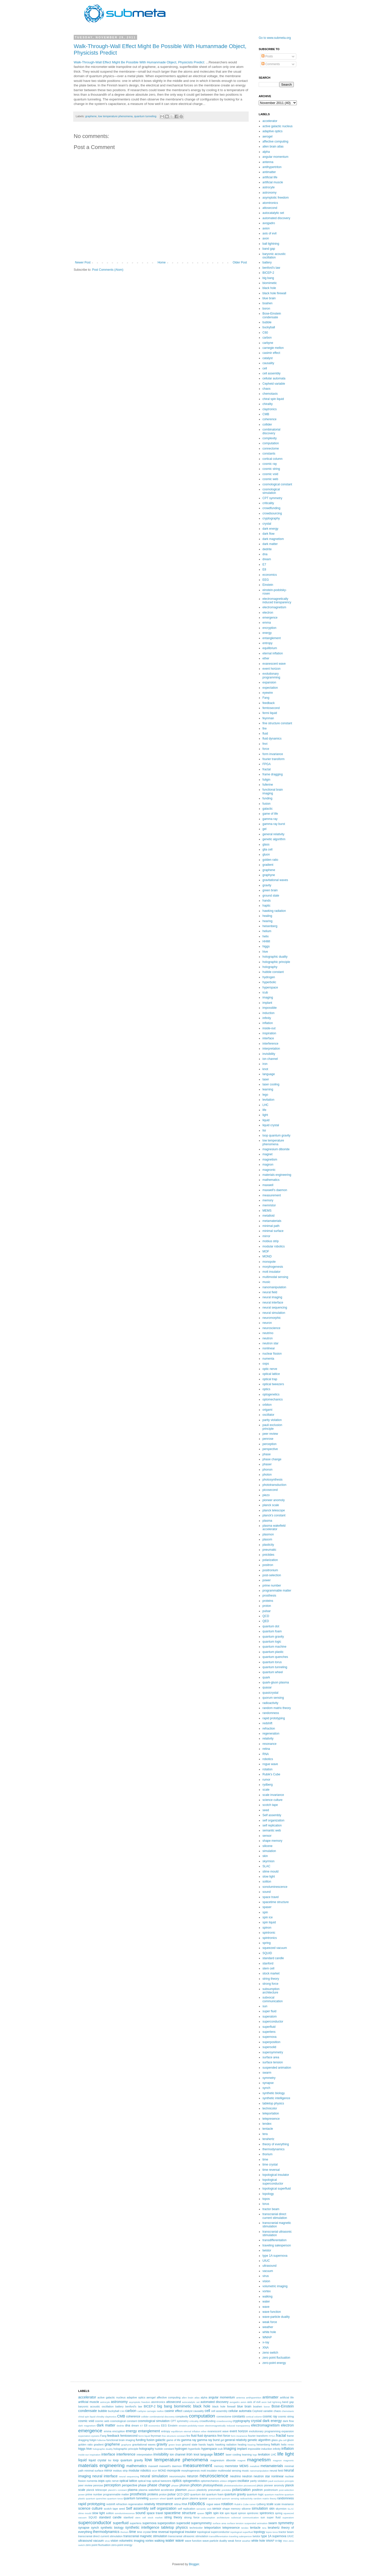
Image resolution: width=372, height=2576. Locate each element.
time (265, 2159)
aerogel (267, 136)
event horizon (271, 668)
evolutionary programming (271, 675)
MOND (267, 1256)
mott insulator (271, 1271)
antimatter (269, 172)
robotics (267, 1759)
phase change (271, 1459)
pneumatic (269, 1549)
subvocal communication (272, 1999)
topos (266, 2199)
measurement (271, 1195)
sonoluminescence (274, 1887)
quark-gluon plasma (275, 1682)
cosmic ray (269, 464)
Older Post (240, 262)
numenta (268, 1358)
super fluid (269, 2011)
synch (266, 2088)
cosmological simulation (271, 491)
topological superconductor (272, 2181)
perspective (270, 1449)
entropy (267, 643)
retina (266, 1749)
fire (264, 728)
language (268, 1074)
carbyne (267, 343)
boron (266, 308)
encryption (269, 628)
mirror (266, 1236)
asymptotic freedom (275, 197)
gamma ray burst (273, 824)
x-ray (265, 2342)
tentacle (267, 2128)
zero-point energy (274, 2363)
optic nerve (269, 1369)
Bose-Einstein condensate (271, 315)
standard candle (273, 1958)
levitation (268, 1099)
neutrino (267, 1333)
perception (269, 1444)
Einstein (267, 585)
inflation (267, 1023)
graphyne (268, 875)
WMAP (267, 2337)
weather (267, 2327)
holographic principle (276, 962)
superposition (271, 2042)
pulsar (266, 1611)
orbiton (267, 1404)
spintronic (268, 1932)
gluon (266, 854)
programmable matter (276, 1590)
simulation (269, 1851)
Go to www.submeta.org (275, 38)
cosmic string (271, 469)
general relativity (273, 834)
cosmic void (270, 474)
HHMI (266, 941)
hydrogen (268, 977)
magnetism (269, 1159)
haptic (266, 905)
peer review (270, 1434)
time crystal (270, 2164)
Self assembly (271, 1815)
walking (267, 2296)
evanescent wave (274, 663)
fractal (266, 769)
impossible (269, 1008)
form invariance (272, 754)
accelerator (269, 121)
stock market (271, 1973)
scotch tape (270, 1805)
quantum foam (272, 1631)
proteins (267, 1601)
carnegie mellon (273, 348)
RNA (265, 1754)
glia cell (267, 849)
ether (265, 658)
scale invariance (273, 1795)
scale (265, 1789)
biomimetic (269, 283)
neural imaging (272, 1297)
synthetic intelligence (276, 2098)
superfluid (268, 2027)
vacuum (267, 2271)
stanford (267, 1963)
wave (265, 2307)
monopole (269, 1261)
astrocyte (268, 187)
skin (265, 1856)
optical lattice (271, 1374)
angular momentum (275, 157)
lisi (264, 1130)
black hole (269, 288)
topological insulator (275, 2175)
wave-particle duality (276, 2317)
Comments (270, 64)
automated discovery (276, 218)
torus (265, 2204)
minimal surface (273, 1231)
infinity (266, 1018)
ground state (270, 895)
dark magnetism (273, 539)
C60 (265, 332)
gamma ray (269, 819)
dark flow (268, 533)
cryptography (271, 518)
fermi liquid (269, 713)
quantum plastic (273, 1652)
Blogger (194, 2564)
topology (268, 2194)
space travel (270, 1897)
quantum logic (271, 1641)
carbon (267, 337)
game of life (270, 813)
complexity (269, 438)
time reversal (271, 2170)
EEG (265, 580)
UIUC (266, 2260)
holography (269, 967)
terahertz (268, 2139)
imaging (267, 997)
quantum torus (272, 1662)
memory (267, 1200)
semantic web (271, 1830)
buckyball (268, 327)
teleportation (270, 2113)
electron (267, 612)
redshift (267, 1723)
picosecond (270, 1490)
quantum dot (270, 1626)
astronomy (269, 192)
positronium (270, 1570)
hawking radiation (274, 911)
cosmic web (270, 479)
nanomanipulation (274, 1287)
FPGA (266, 764)
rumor (266, 1779)
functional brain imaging (272, 791)
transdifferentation (274, 2240)
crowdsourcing (272, 513)
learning (267, 1089)
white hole (269, 2332)
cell (264, 368)
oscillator (268, 1414)
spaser (266, 1907)
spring (266, 1943)
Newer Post (82, 262)
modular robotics (273, 1246)
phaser (267, 1464)
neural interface (272, 1302)
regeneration (270, 1733)
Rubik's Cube (271, 1774)
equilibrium (269, 648)
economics (269, 575)
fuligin (266, 779)
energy (267, 633)
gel (264, 829)
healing (267, 916)
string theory (270, 1978)
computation (270, 443)
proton (266, 1606)
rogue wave (270, 1764)
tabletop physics (273, 2103)
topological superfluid (276, 2188)
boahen (267, 303)
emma (266, 622)
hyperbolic (269, 982)
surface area (270, 2057)
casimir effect (271, 353)
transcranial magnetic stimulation (276, 2224)
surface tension (272, 2062)
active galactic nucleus (277, 126)
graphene (91, 116)
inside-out (268, 1028)
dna (264, 554)
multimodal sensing (275, 1277)
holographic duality (275, 956)
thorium (267, 2154)
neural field (269, 1292)
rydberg (267, 1784)
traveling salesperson (276, 2245)
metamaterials (271, 1221)
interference (270, 1043)
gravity (266, 885)
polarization (270, 1560)
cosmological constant (277, 484)
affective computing (275, 141)
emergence (269, 617)
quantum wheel (272, 1672)
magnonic (268, 1170)
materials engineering (276, 1175)
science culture (272, 1800)
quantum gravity (273, 1636)
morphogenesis (272, 1266)
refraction (268, 1728)
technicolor (269, 2108)
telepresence (271, 2118)
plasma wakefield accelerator (274, 1527)
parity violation (272, 1420)
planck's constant (274, 1515)
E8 (264, 569)
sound (266, 1892)
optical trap (269, 1379)
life (264, 1110)
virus (265, 2276)
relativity (267, 1738)
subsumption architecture (271, 1990)
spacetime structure (275, 1902)
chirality (267, 404)
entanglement (271, 638)
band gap (268, 248)
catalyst (267, 358)
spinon (266, 1927)
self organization (273, 1820)
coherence (269, 419)
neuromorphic (271, 1318)
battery (267, 262)
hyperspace (270, 987)
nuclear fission (272, 1353)
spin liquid (269, 1922)
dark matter (270, 544)
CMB (265, 414)
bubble (266, 322)
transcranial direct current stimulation (274, 2215)
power (266, 1580)
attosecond (269, 208)
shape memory (272, 1840)
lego (265, 1094)
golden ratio (270, 860)
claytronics (269, 409)
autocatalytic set (273, 213)
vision (266, 2281)
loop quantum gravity (276, 1135)
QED (265, 1621)
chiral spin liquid (273, 399)
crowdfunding (271, 508)
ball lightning (270, 243)
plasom (267, 1539)
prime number (271, 1585)
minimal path (271, 1226)
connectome (270, 448)
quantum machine (274, 1646)
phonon (267, 1469)
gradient (267, 865)
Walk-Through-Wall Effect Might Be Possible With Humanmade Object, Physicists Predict (139, 62)
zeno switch (270, 2352)
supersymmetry (272, 2052)
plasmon (268, 1534)
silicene (267, 1846)
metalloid (268, 1215)
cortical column (272, 459)
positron (267, 1565)
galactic (267, 808)
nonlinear (268, 1348)
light (265, 1115)
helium (266, 931)
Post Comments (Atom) (107, 269)
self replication (272, 1825)
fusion (266, 803)
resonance (269, 1744)
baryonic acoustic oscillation (274, 255)
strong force (270, 1983)
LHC (265, 1105)
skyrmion (268, 1861)
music (266, 1282)
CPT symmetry (272, 498)
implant (267, 1003)
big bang (268, 278)
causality (268, 363)
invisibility (268, 1054)
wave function (271, 2312)
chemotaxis (270, 393)
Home (162, 262)
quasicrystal (270, 1692)
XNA (265, 2347)
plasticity (268, 1544)
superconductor (272, 2021)
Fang (265, 697)
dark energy (270, 528)
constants (268, 453)
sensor (266, 1835)
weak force (269, 2322)
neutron (267, 1338)
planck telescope (273, 1510)
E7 (264, 564)
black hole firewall (274, 293)
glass (265, 844)
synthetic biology (273, 2093)
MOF (265, 1251)
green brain (270, 890)
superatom (269, 2016)
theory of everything (275, 2144)
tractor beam (270, 2209)
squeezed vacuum (274, 1948)
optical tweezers (273, 1384)
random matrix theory (276, 1708)
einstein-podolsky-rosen (191, 2425)
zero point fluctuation (276, 2357)
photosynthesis (272, 1479)
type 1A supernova (274, 2255)
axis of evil (269, 233)
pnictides (268, 1554)
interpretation (271, 1048)
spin (265, 1912)
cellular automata (273, 378)
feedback (268, 703)
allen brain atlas (273, 146)
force (265, 749)
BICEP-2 (268, 272)
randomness (270, 1713)
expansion (269, 682)
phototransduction (274, 1485)
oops (265, 1363)
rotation (267, 1769)
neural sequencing (274, 1307)
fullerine (267, 784)
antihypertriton (272, 167)
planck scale (270, 1505)
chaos (266, 388)
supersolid (269, 2047)
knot (265, 1069)
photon (267, 1474)
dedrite (267, 549)
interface (268, 1038)
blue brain (269, 298)
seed (265, 1810)
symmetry (268, 2078)
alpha (266, 152)
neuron (267, 1323)
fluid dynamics (272, 738)
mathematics (271, 1180)
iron (264, 1064)
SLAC (266, 1866)
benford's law (271, 267)
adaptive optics (272, 131)
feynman (268, 718)
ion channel (270, 1059)
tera (265, 2134)
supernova (269, 2037)
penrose (267, 1439)
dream (266, 559)
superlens (268, 2032)
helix (265, 936)
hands (266, 900)
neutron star (270, 1343)
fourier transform (273, 759)
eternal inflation (272, 653)
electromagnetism (274, 607)
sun (264, 2006)
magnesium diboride (276, 1149)
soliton (266, 1881)
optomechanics (272, 1399)
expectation (270, 687)
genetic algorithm (273, 839)
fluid (265, 733)
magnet (267, 1154)
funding (267, 798)
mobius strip (270, 1241)
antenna (267, 162)
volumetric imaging (275, 2286)
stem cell (268, 1968)
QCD (265, 1616)
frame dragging (272, 774)
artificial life (269, 177)
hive (265, 951)
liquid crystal (270, 1125)
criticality (268, 503)
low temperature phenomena (115, 116)
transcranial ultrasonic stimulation (188, 2536)
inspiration (269, 1033)
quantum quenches (275, 1657)
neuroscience (271, 1328)
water (266, 2301)
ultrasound (269, 2265)
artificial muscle (272, 182)
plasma (267, 1520)
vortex (266, 2291)
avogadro (268, 223)
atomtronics (270, 203)
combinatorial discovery (271, 431)
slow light (268, 1876)
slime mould (270, 1871)
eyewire (267, 692)
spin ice (267, 1917)
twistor (266, 2250)
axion (266, 228)
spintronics (269, 1938)
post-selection (271, 1575)
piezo (266, 1495)
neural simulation (273, 1313)
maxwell (267, 1185)
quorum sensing (273, 1697)
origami (267, 1409)
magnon (267, 1164)
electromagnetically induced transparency (276, 600)
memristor (269, 1205)
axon (265, 238)
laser (265, 1079)
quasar (267, 1687)
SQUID (267, 1953)
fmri (264, 744)
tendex (266, 2123)
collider (267, 424)
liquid (265, 1120)
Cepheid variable (273, 383)
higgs (266, 946)
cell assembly (271, 373)
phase (266, 1454)
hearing (267, 921)
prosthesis (269, 1595)
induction (268, 1013)
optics (266, 1389)
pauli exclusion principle (272, 1426)
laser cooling (270, 1084)
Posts (267, 56)
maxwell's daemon (274, 1190)
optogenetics (271, 1394)
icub (265, 992)
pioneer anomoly (273, 1500)
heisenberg (269, 926)
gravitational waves (275, 880)
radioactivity (270, 1703)
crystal (266, 523)
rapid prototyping (273, 1718)
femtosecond (271, 708)
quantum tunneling (145, 116)
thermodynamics (273, 2149)
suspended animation (276, 2067)
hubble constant (273, 972)
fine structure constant (277, 723)
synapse (268, 2083)
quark (266, 1677)
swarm (266, 2072)
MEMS (266, 1210)
